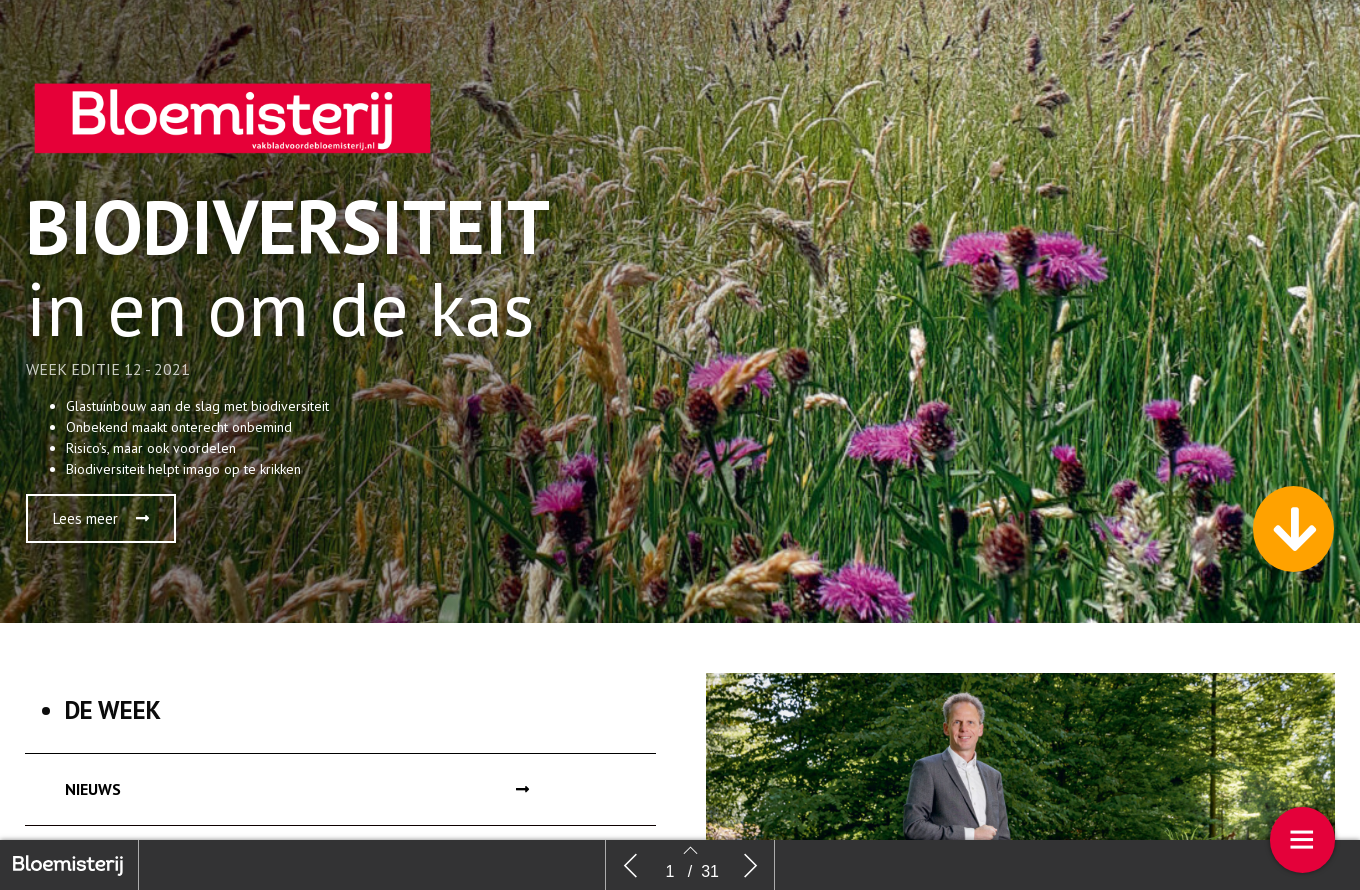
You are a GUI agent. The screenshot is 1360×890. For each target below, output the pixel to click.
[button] (101, 518)
